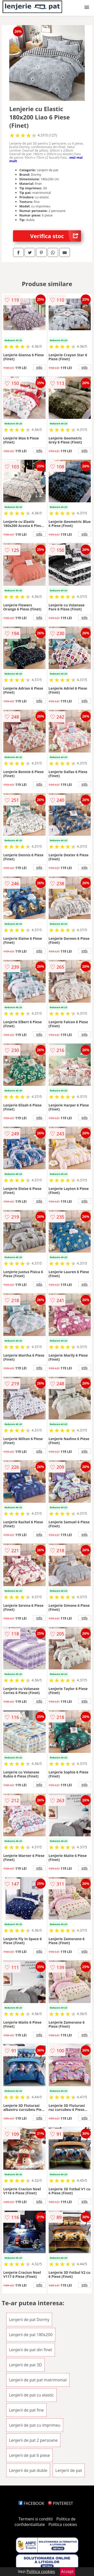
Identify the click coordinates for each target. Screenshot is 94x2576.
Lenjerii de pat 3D (25, 2365)
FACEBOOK (31, 2503)
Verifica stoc (55, 236)
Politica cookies (62, 2524)
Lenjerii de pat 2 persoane (33, 2440)
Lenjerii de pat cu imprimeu (34, 2425)
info (39, 367)
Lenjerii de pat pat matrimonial (38, 2380)
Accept (67, 2571)
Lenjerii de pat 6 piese (29, 2455)
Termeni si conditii (36, 2519)
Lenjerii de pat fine (26, 2410)
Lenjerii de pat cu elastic (31, 2395)
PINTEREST (60, 2503)
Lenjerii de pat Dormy (29, 2319)
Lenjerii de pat (68, 2470)
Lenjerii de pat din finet (30, 2349)
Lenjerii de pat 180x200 (31, 2334)
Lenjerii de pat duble (28, 2470)
